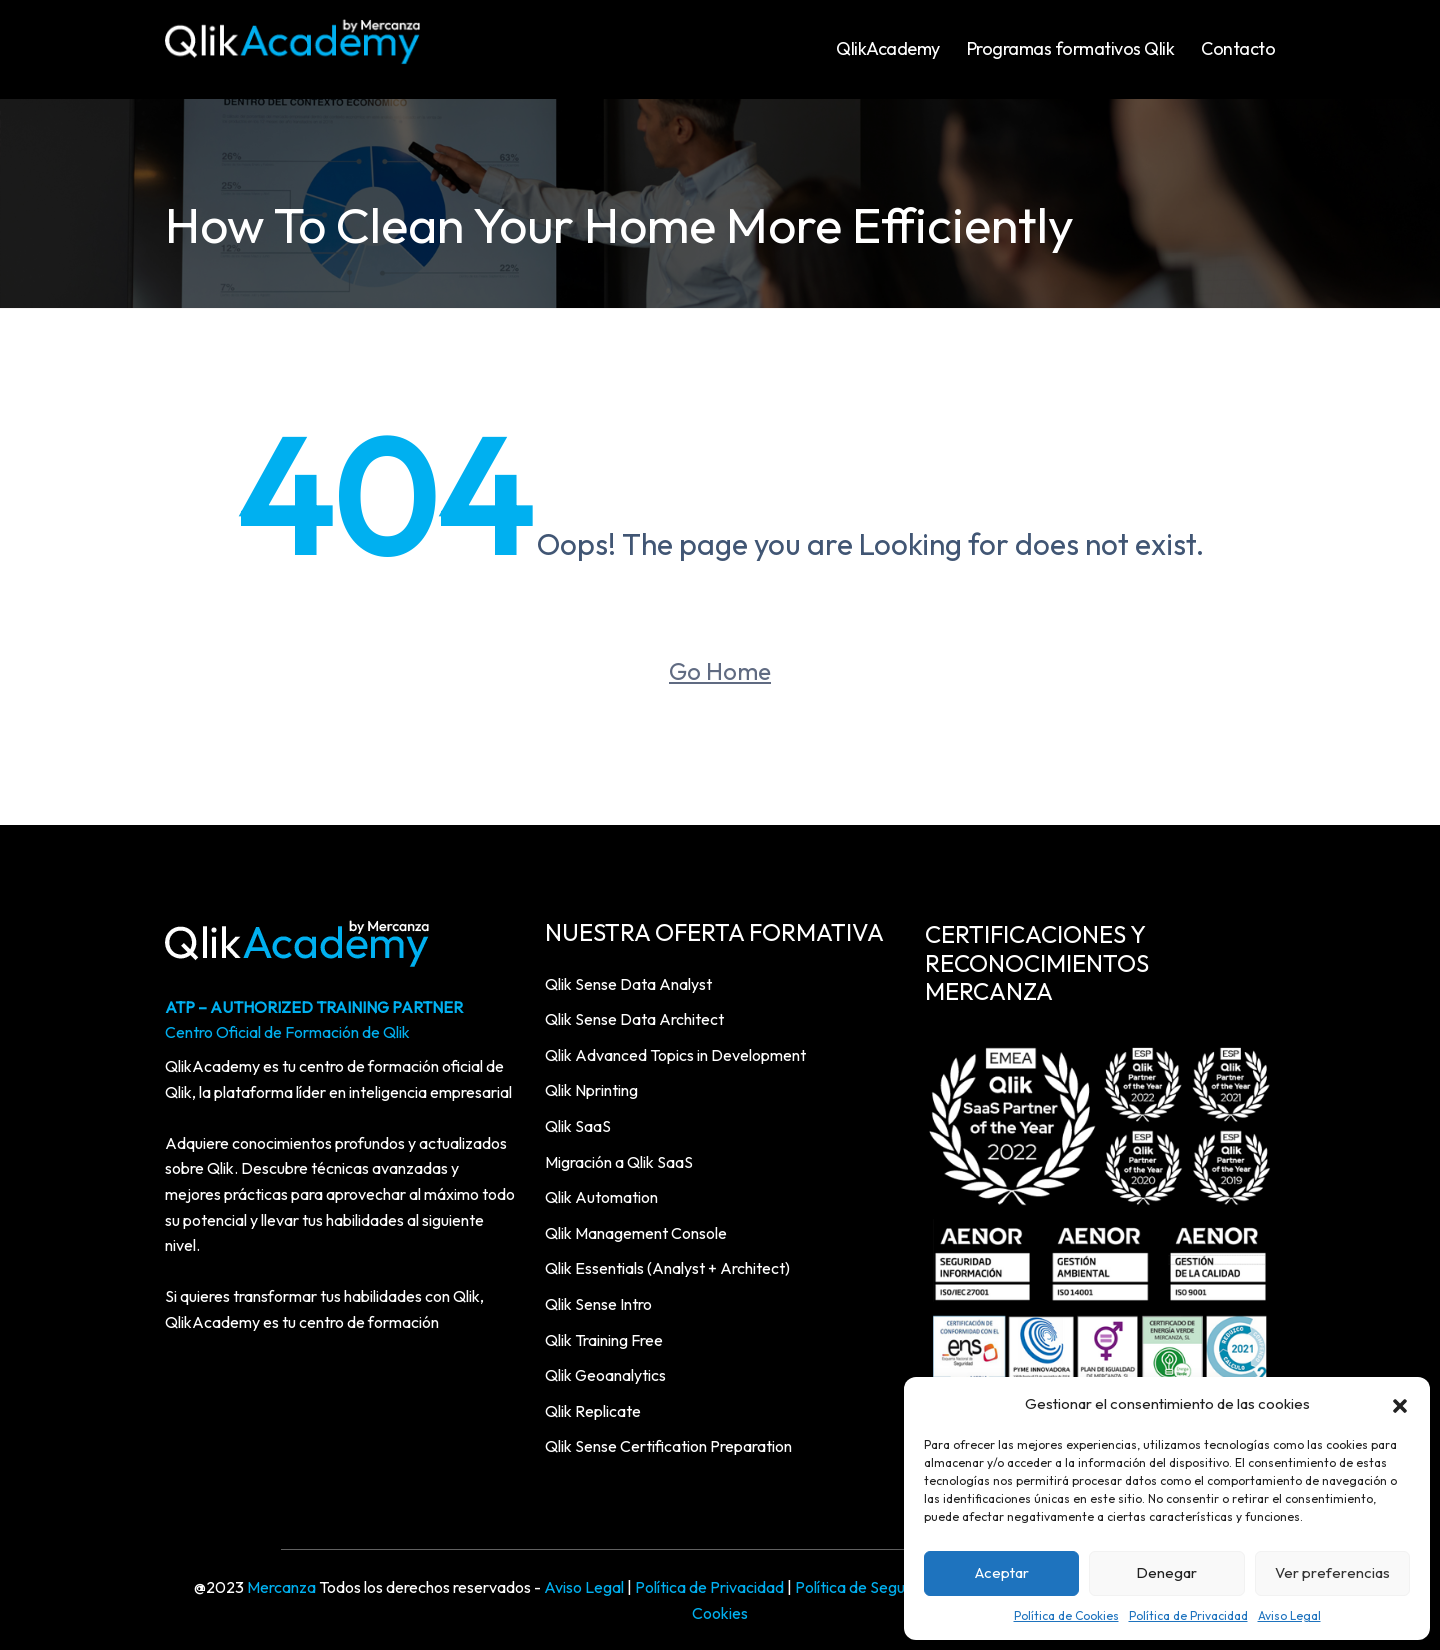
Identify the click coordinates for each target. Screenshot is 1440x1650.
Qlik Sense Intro (598, 1304)
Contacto (1238, 48)
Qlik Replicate (593, 1411)
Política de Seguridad (868, 1587)
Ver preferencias (1332, 1572)
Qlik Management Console (636, 1233)
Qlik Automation (601, 1197)
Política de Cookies (1066, 1615)
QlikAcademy (888, 48)
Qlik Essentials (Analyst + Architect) (667, 1268)
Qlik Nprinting (591, 1090)
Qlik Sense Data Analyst (628, 984)
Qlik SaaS (578, 1126)
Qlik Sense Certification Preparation (668, 1446)
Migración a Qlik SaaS (619, 1162)
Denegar (1166, 1572)
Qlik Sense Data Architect (634, 1019)
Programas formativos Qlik (1071, 48)
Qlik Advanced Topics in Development (675, 1055)
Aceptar (1002, 1572)
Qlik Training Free (604, 1340)
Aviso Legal (1289, 1615)
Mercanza (281, 1587)
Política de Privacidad (1188, 1615)
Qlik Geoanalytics (605, 1375)
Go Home (720, 671)
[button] (1400, 1404)
